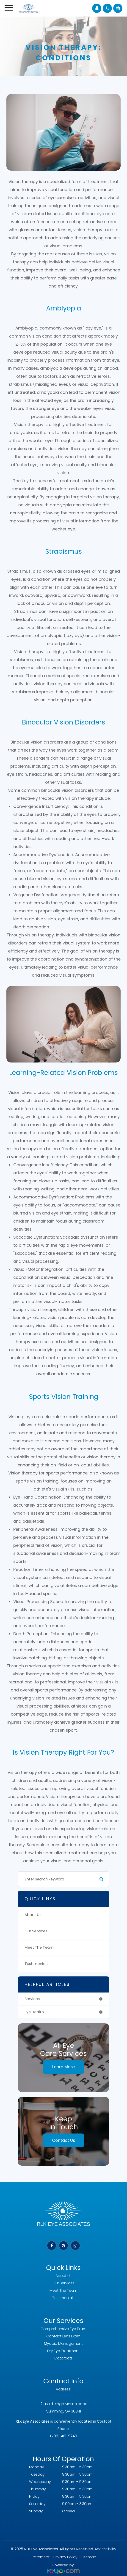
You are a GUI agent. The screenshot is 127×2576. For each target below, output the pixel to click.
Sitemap (88, 2557)
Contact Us (63, 2140)
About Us (33, 1914)
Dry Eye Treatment (63, 2350)
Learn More (63, 2067)
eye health (34, 2012)
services (32, 1998)
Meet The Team (39, 1947)
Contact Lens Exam (63, 2336)
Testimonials (36, 1963)
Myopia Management (63, 2343)
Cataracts (63, 2358)
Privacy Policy (65, 2557)
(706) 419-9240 (63, 2436)
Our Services (36, 1931)
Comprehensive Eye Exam (63, 2328)
